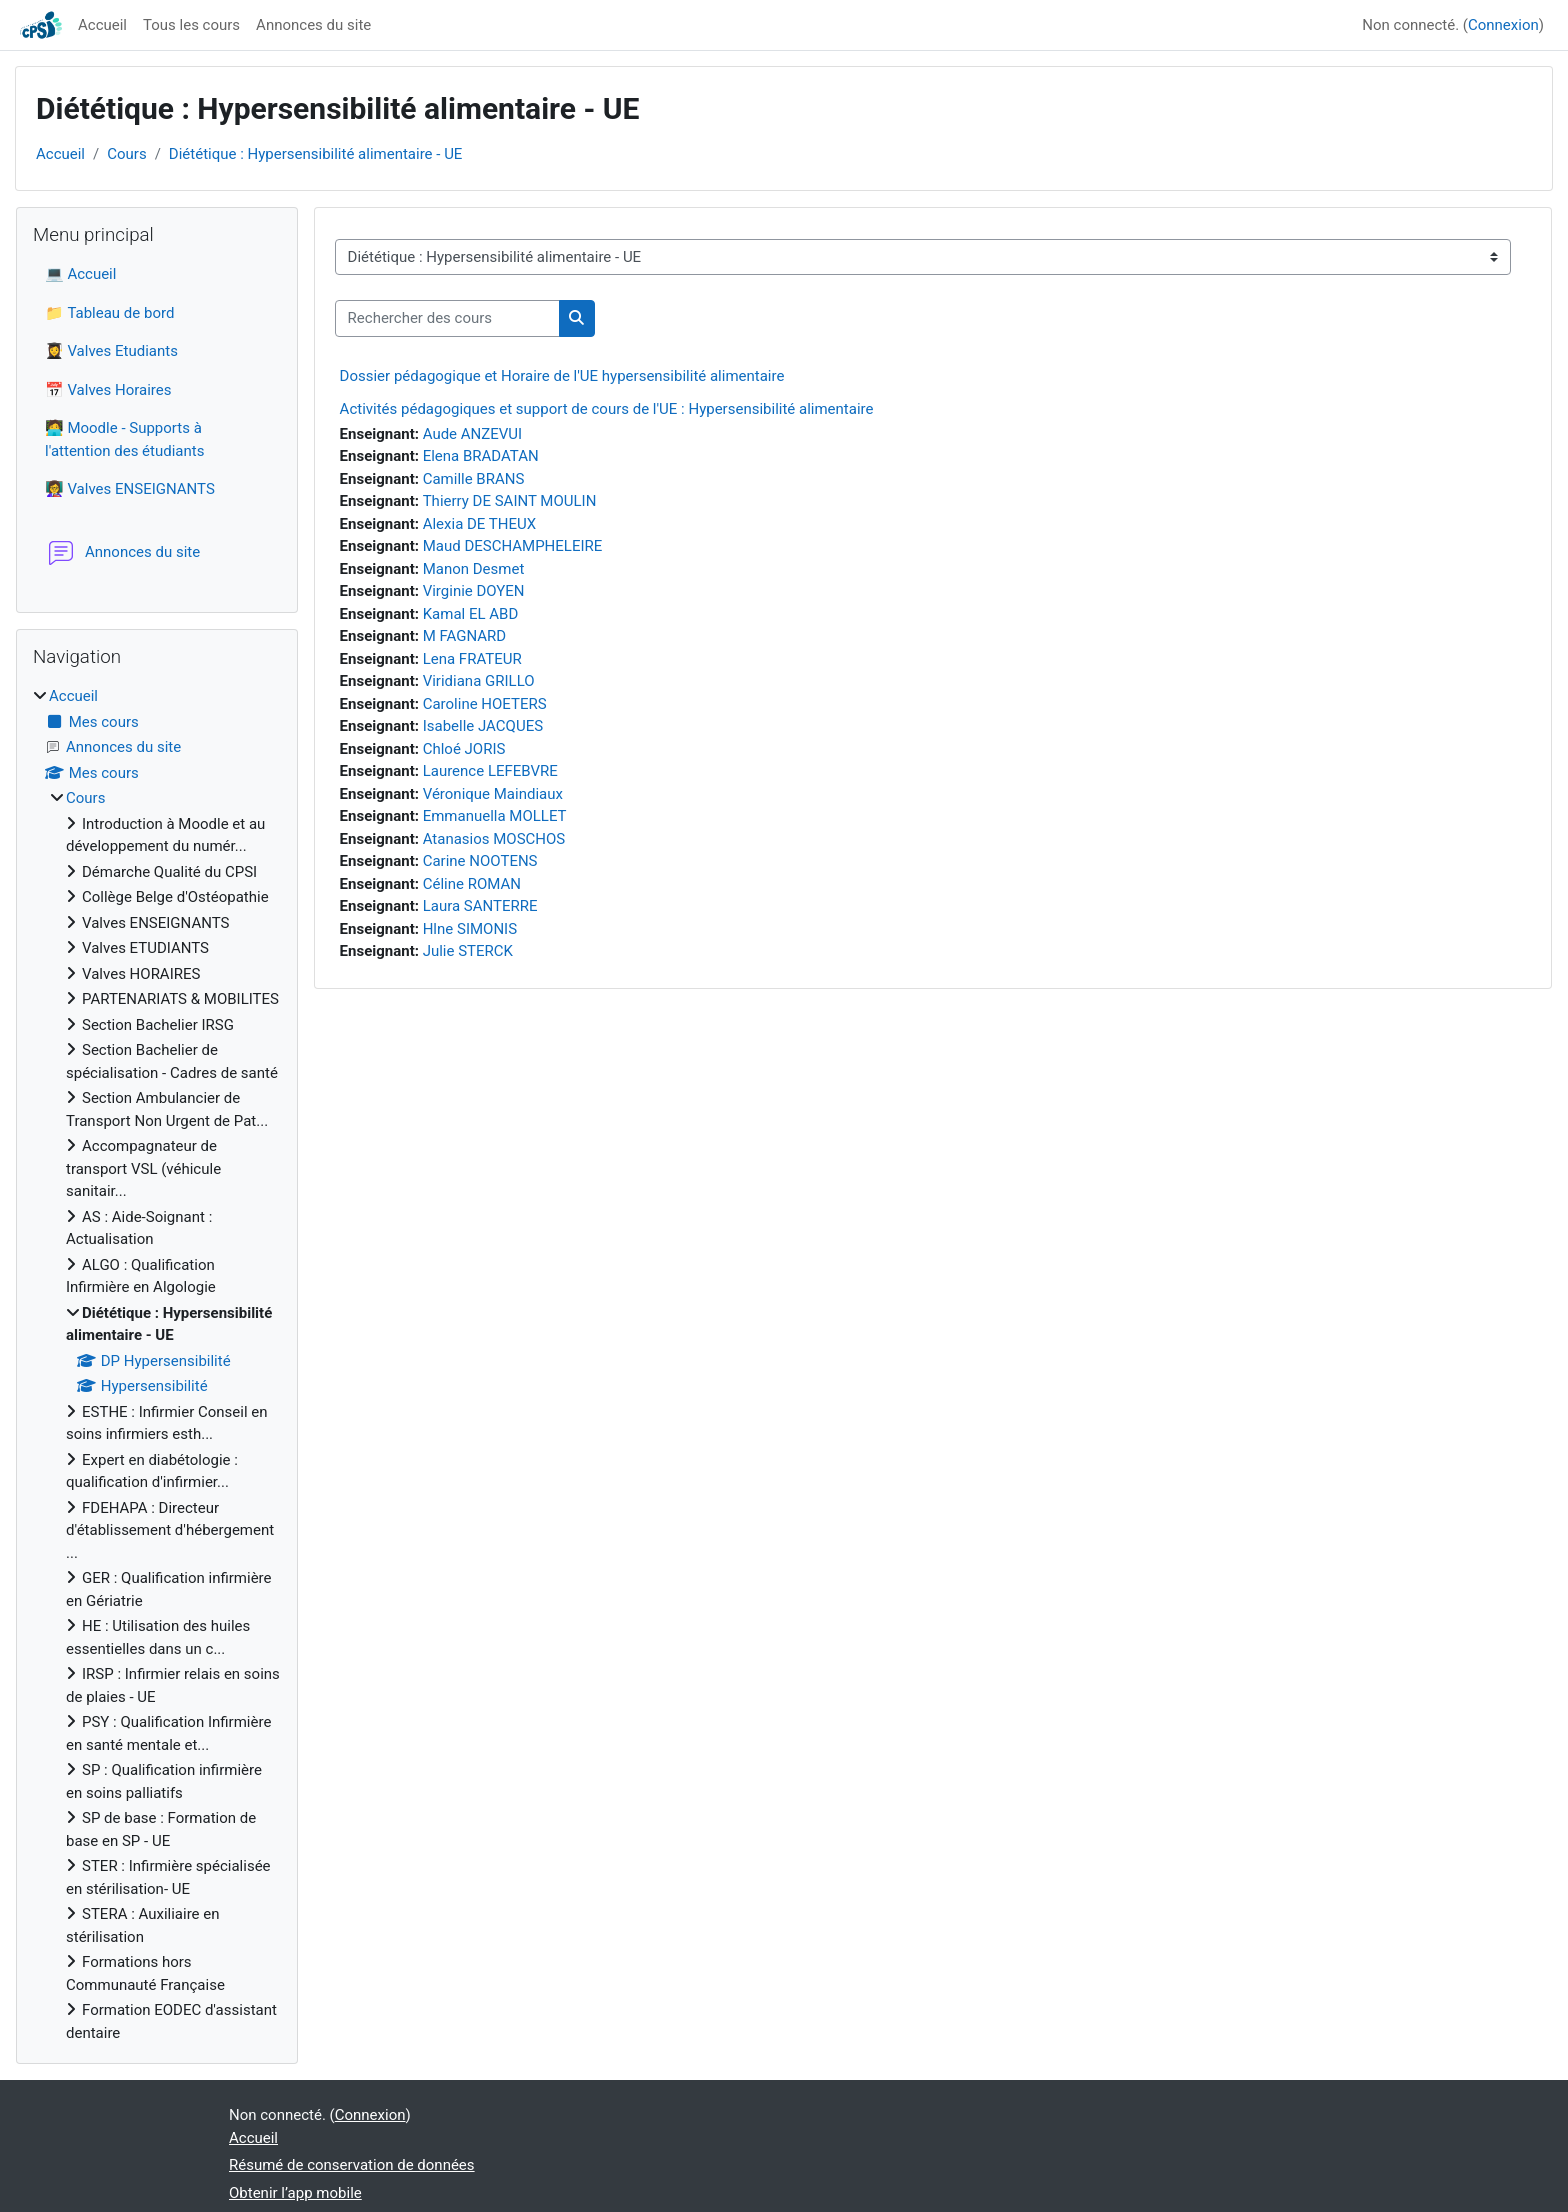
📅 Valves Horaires (108, 390)
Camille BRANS (474, 479)
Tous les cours (191, 25)
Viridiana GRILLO (479, 681)
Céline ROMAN (472, 884)
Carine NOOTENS (480, 861)
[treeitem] (157, 1364)
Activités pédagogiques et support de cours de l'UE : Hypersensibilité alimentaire (607, 409)
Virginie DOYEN (474, 591)
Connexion (1503, 25)
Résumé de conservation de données (352, 2165)
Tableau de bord (120, 313)
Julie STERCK (468, 951)
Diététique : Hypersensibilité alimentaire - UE (316, 154)
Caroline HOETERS (485, 704)
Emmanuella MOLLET (495, 816)
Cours (126, 154)
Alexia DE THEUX (479, 524)
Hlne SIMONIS (470, 929)
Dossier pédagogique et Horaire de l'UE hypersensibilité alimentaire (562, 376)
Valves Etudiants (122, 351)
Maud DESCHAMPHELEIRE (513, 546)
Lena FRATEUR (472, 659)
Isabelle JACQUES (483, 726)
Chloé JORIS (464, 749)
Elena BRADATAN (481, 456)
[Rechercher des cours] (447, 318)
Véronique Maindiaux (493, 794)
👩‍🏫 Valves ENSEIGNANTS (130, 489)
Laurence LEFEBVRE (490, 771)
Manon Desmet (474, 569)
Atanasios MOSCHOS (494, 839)
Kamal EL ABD (471, 614)
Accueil (102, 25)
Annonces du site (313, 25)
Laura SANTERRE (480, 906)
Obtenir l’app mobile (295, 2193)
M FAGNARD (465, 636)
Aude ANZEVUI (472, 434)
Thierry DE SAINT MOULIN (510, 501)
